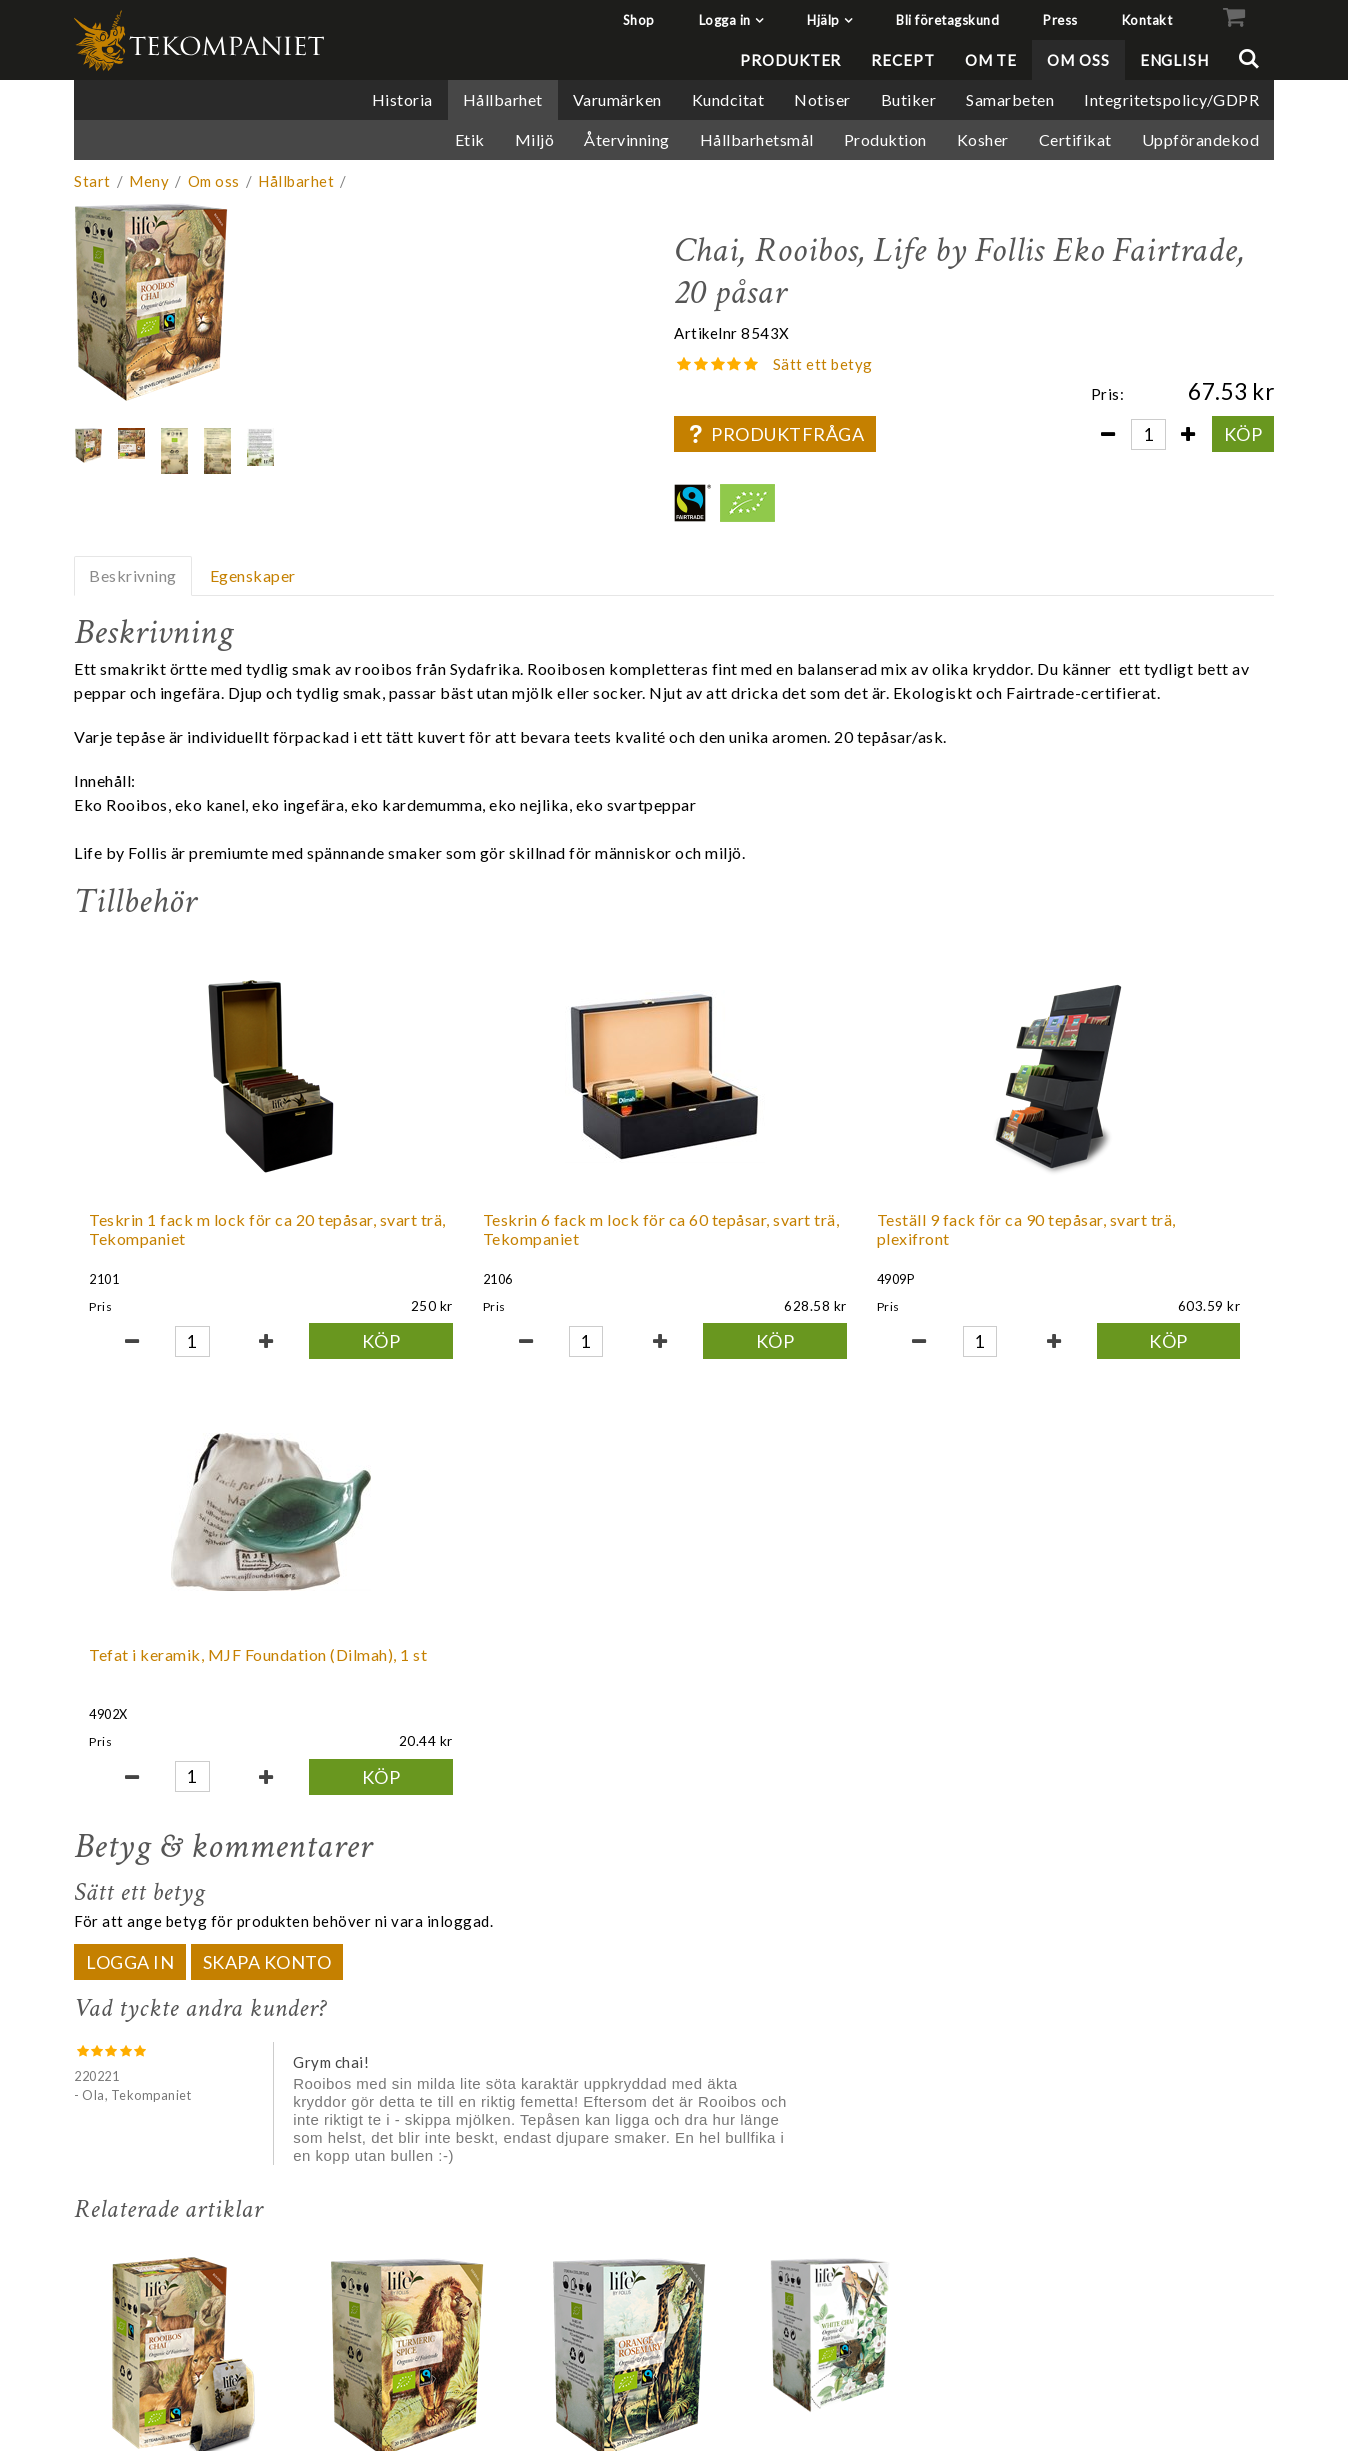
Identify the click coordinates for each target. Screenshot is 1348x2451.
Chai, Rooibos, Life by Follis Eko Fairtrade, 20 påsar (174, 2084)
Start (92, 181)
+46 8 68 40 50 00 (1214, 2329)
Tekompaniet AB (1212, 2282)
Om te (991, 60)
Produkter (790, 60)
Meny (149, 181)
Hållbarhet (503, 99)
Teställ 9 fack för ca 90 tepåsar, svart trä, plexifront (671, 1229)
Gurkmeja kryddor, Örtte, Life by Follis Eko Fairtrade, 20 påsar (406, 2084)
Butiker (909, 99)
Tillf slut (830, 2208)
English (1174, 60)
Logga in (725, 20)
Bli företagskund (947, 20)
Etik (470, 139)
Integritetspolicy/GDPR (1171, 99)
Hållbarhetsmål (757, 139)
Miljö (535, 139)
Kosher (983, 139)
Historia (402, 99)
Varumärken (617, 99)
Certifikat (1075, 139)
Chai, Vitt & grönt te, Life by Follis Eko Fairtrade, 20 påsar (826, 2084)
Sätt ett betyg (823, 364)
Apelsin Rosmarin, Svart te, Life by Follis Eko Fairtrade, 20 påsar (622, 2084)
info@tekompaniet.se (1203, 2306)
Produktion (885, 139)
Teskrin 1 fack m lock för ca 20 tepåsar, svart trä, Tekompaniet (190, 1238)
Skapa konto (267, 1526)
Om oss (1078, 60)
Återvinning (627, 139)
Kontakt (1147, 20)
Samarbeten (1010, 99)
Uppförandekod (1201, 139)
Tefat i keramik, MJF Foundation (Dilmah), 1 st (900, 1229)
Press (1060, 20)
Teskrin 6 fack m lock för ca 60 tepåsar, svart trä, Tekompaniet (430, 1238)
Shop (639, 20)
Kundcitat (728, 99)
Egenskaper (253, 575)
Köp (1243, 434)
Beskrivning (133, 575)
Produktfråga (775, 434)
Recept (902, 60)
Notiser (822, 99)
